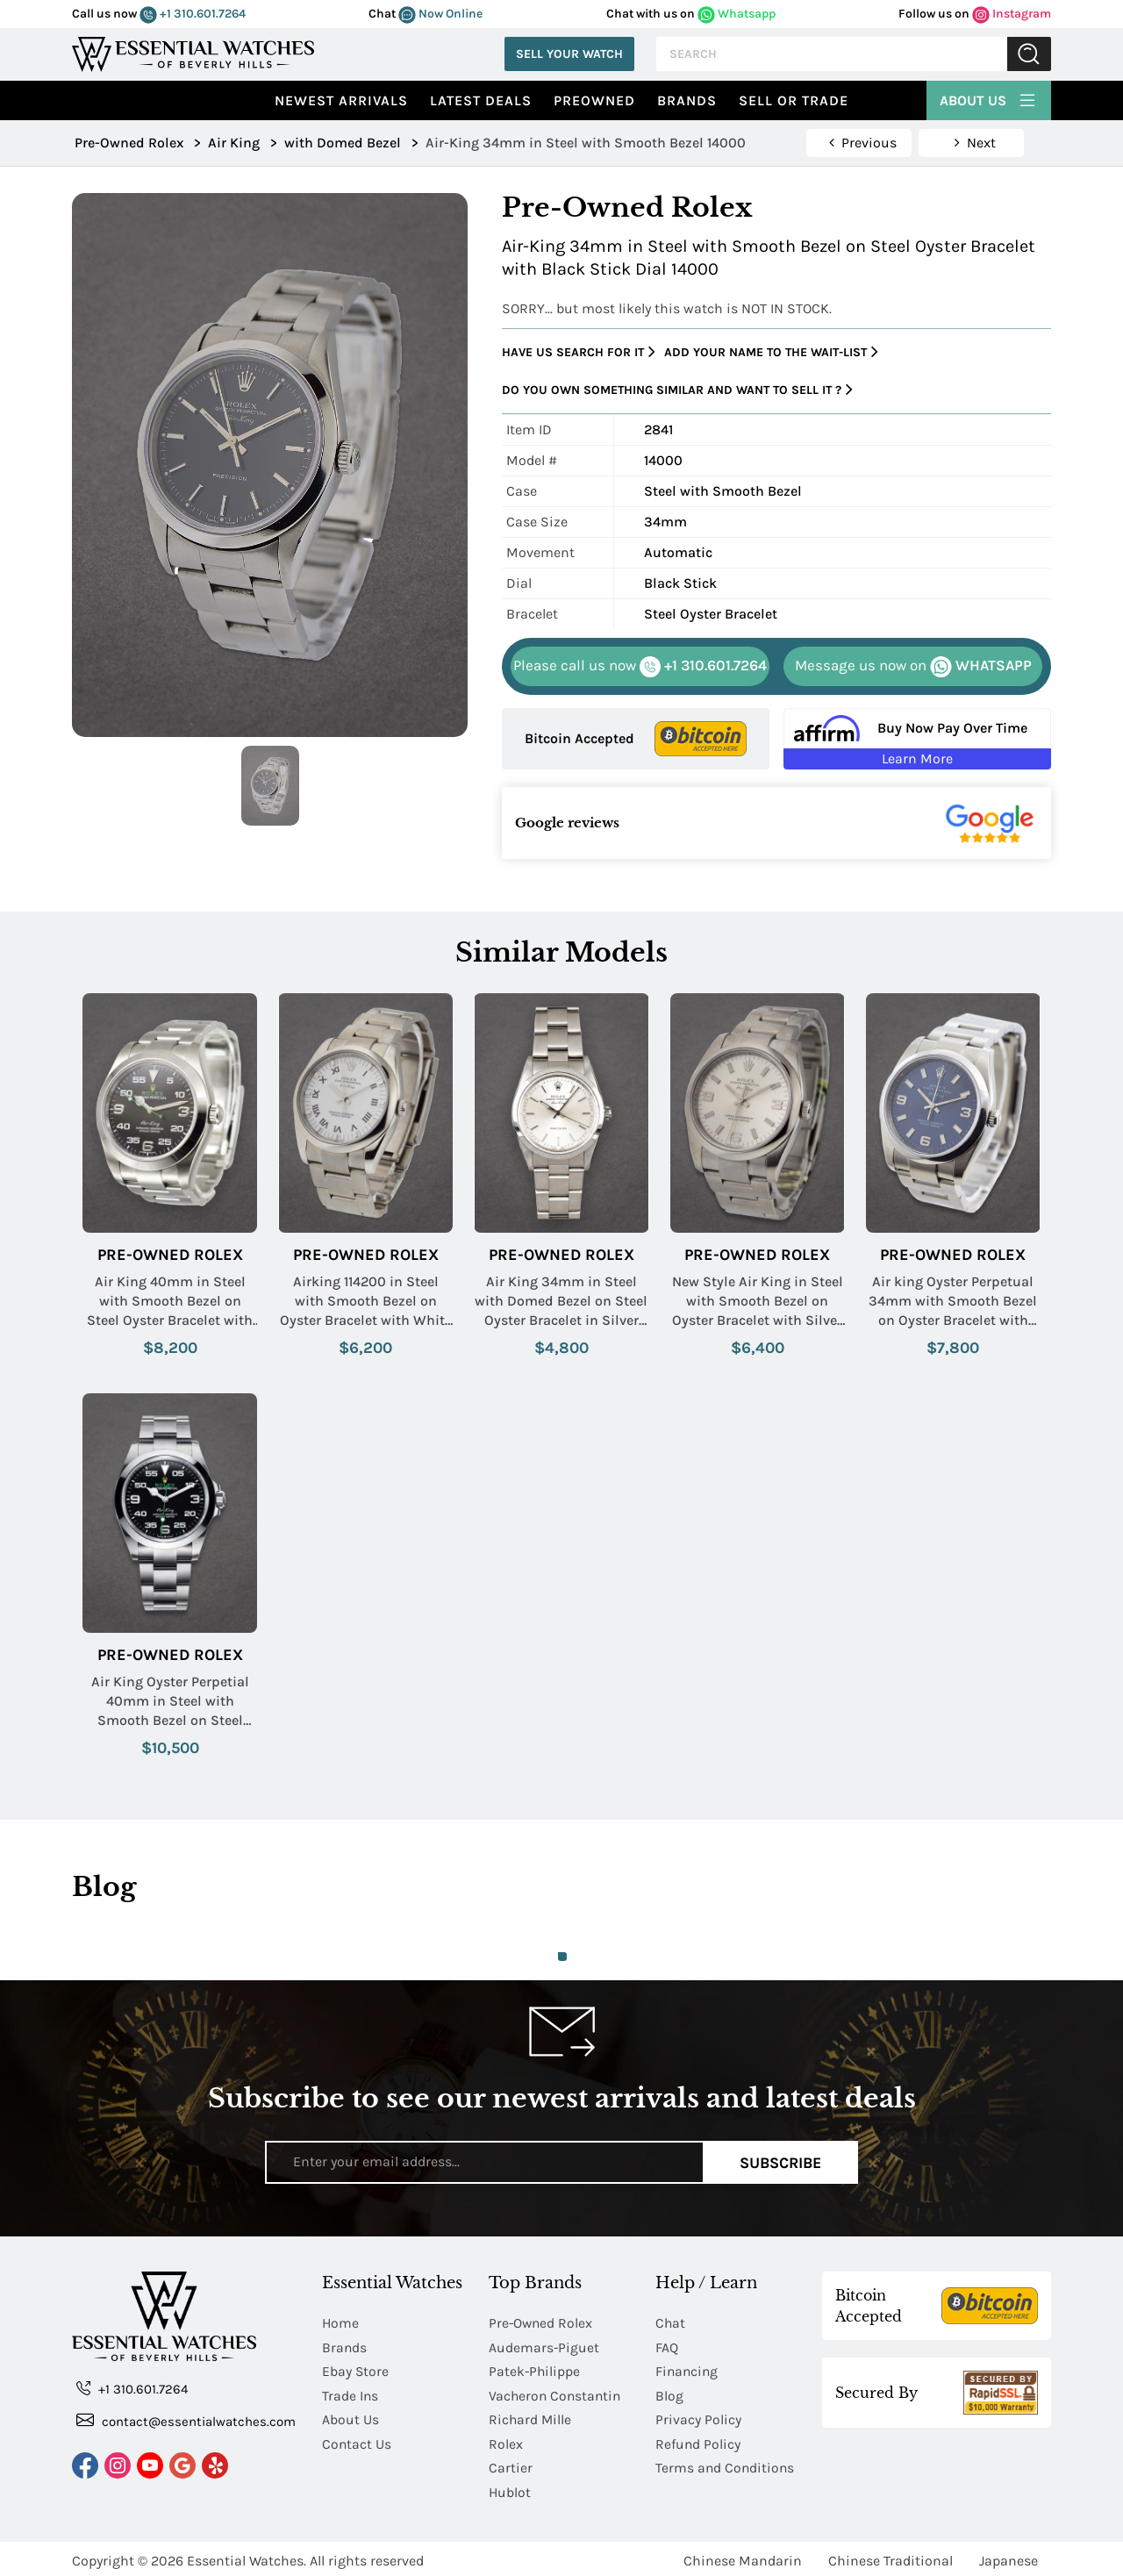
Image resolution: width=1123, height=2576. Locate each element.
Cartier (511, 2465)
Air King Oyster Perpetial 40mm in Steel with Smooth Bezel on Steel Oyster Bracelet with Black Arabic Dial (169, 1702)
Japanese (1008, 2556)
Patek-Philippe (535, 2370)
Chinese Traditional (890, 2556)
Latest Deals (481, 100)
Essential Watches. (246, 2556)
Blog (669, 2394)
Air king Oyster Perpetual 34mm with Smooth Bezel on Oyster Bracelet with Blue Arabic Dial (953, 1302)
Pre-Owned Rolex (170, 1255)
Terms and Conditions (726, 2465)
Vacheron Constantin (557, 2394)
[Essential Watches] (193, 52)
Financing (687, 2370)
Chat (670, 2323)
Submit (1029, 54)
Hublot (510, 2488)
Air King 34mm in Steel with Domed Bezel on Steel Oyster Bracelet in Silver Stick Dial (561, 1302)
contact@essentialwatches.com (186, 2420)
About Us (989, 98)
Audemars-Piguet (544, 2346)
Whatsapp (736, 13)
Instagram (1011, 13)
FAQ (666, 2346)
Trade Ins (350, 2394)
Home (341, 2323)
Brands (687, 100)
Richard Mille (531, 2417)
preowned (594, 100)
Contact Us (357, 2441)
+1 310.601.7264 (192, 13)
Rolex (506, 2441)
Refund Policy (698, 2441)
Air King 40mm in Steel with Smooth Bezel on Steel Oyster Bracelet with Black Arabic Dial (170, 1302)
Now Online (440, 13)
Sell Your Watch (569, 54)
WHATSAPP (913, 666)
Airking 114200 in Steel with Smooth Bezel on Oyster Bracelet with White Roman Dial (366, 1302)
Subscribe (780, 2162)
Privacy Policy (698, 2417)
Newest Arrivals (341, 100)
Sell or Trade (793, 100)
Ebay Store (356, 2370)
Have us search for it (578, 352)
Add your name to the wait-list (771, 352)
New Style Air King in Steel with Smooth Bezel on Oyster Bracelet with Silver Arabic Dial (757, 1302)
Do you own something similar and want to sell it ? (677, 390)
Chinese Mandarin (742, 2556)
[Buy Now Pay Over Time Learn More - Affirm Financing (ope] (917, 738)
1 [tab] (562, 1956)
